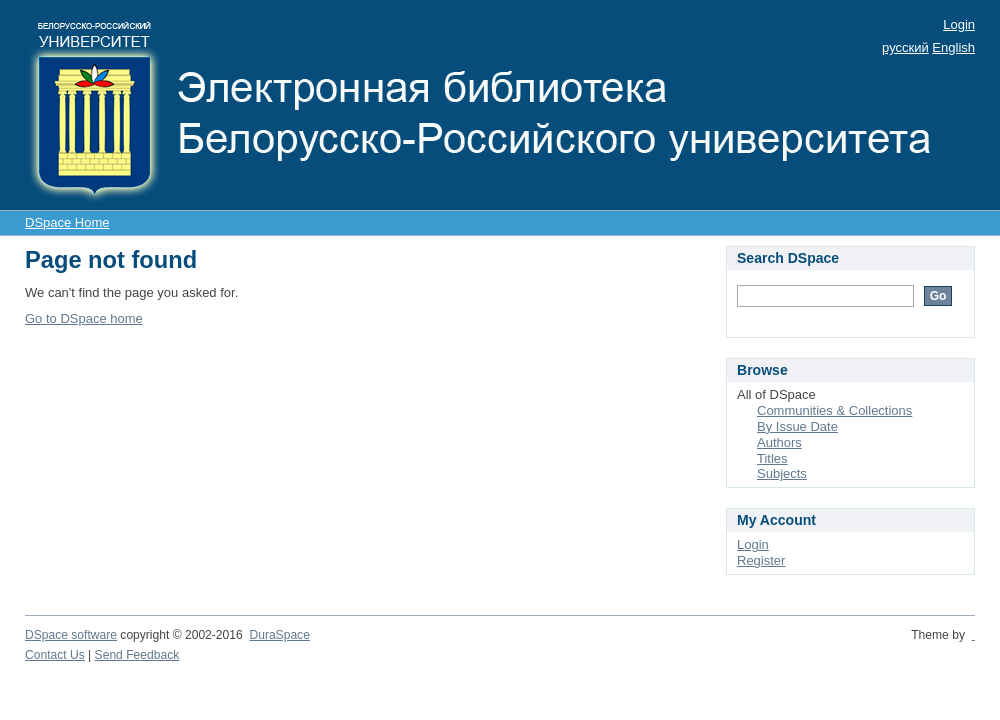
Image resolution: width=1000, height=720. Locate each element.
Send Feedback (137, 655)
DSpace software (71, 635)
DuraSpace (279, 635)
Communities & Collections (834, 410)
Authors (779, 442)
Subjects (782, 473)
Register (761, 560)
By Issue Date (797, 426)
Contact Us (55, 655)
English (953, 47)
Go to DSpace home (84, 318)
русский (905, 47)
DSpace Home (67, 222)
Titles (772, 458)
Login (959, 24)
